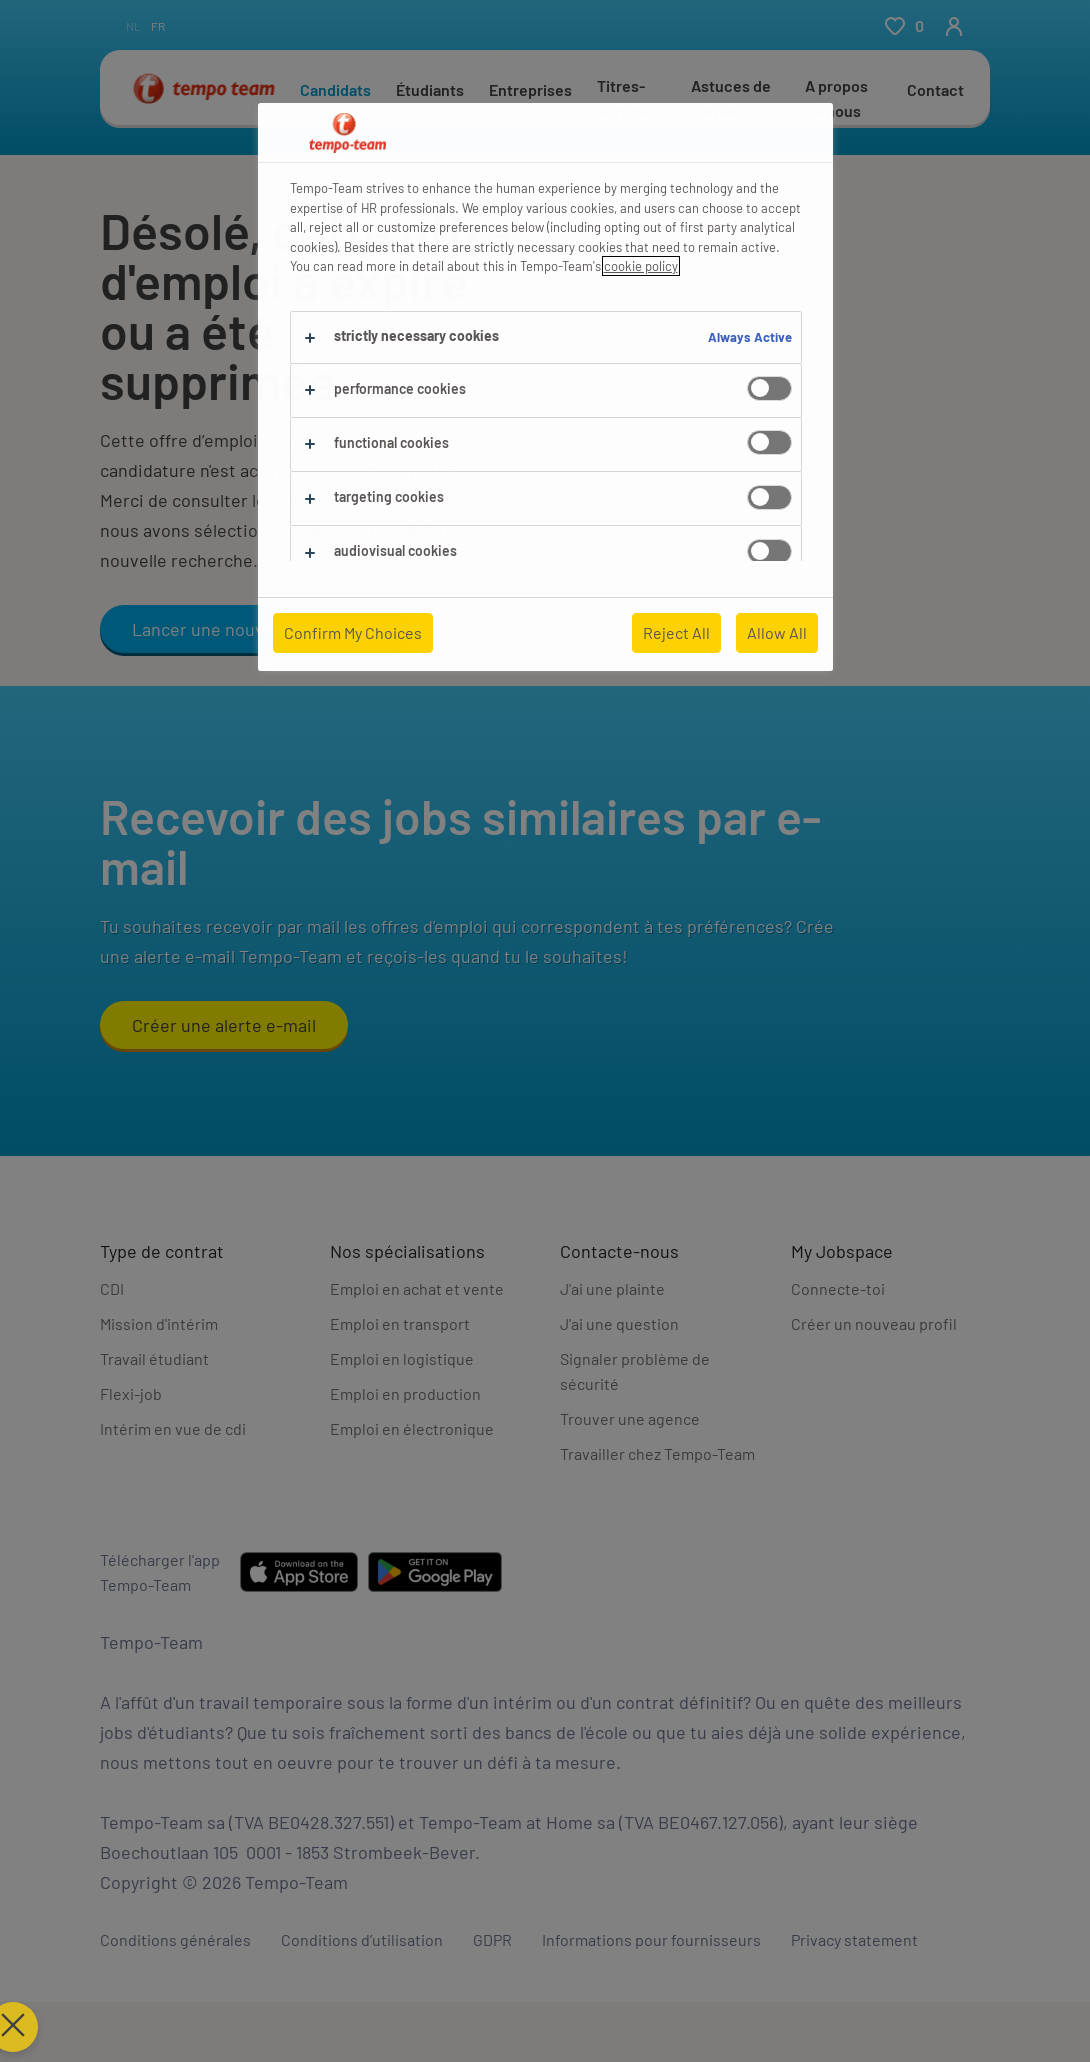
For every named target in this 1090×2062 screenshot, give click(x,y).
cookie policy (641, 266)
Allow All (777, 632)
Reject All (676, 632)
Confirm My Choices (353, 632)
